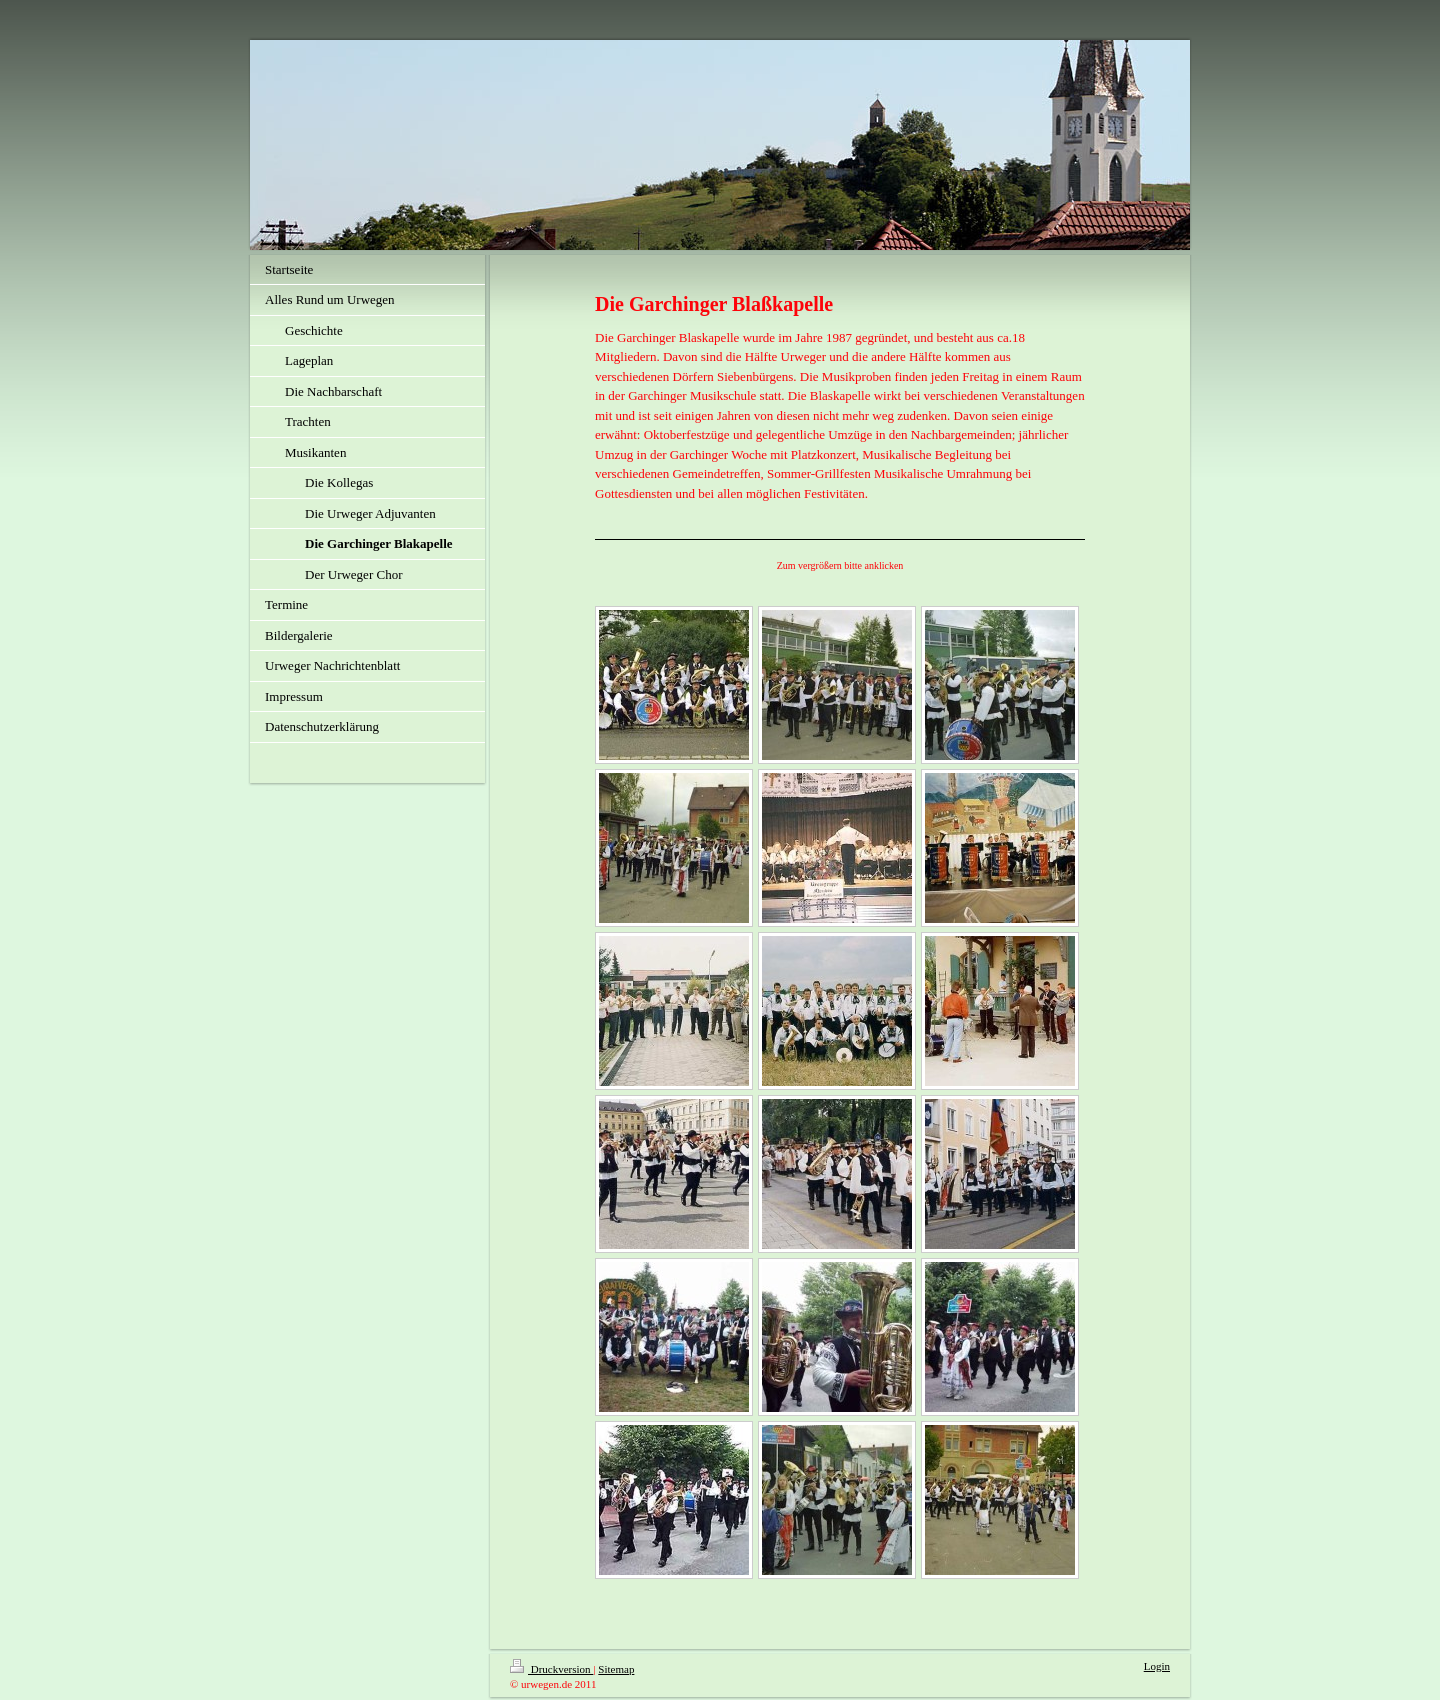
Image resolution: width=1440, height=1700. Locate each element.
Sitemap (616, 1669)
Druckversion (551, 1669)
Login (1157, 1666)
